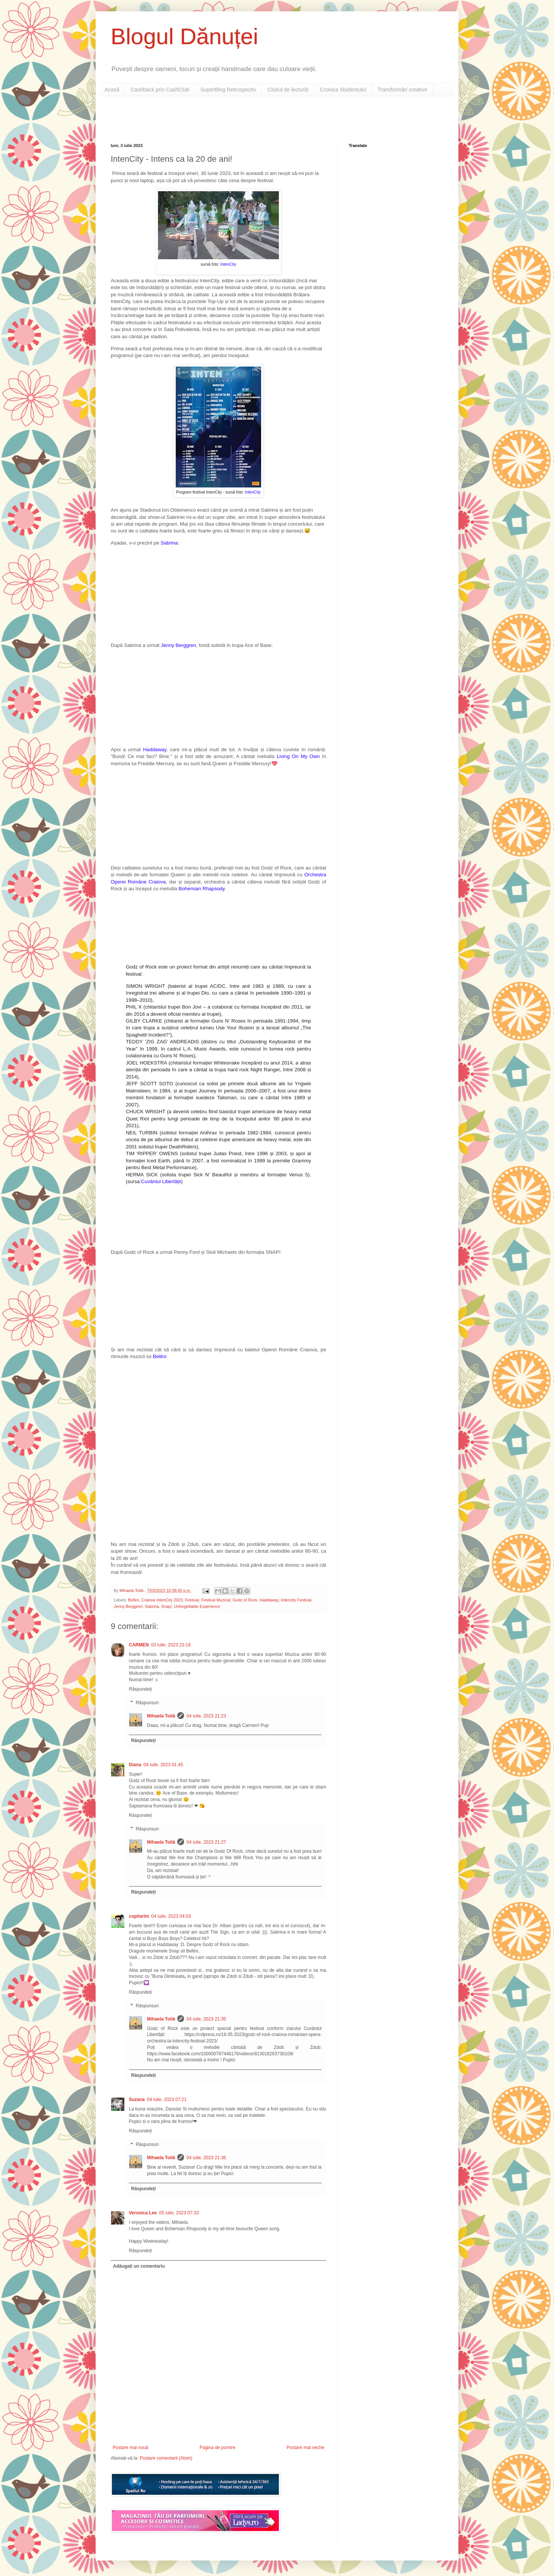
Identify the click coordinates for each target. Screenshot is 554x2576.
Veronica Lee (143, 2213)
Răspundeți (140, 1689)
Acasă (112, 90)
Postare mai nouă (130, 2447)
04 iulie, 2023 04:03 (171, 1916)
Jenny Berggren (128, 1606)
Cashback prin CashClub (160, 90)
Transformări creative (402, 90)
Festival (192, 1600)
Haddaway (154, 749)
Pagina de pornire (217, 2447)
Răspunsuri (147, 1702)
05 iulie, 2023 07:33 (179, 2213)
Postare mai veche (305, 2447)
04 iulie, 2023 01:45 (163, 1764)
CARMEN (139, 1645)
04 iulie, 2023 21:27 (206, 1842)
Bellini (133, 1600)
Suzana (137, 2099)
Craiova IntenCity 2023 (162, 1600)
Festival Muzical (216, 1600)
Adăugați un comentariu (139, 2266)
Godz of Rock (244, 1600)
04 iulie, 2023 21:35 (206, 2019)
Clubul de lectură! (288, 90)
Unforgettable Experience (197, 1606)
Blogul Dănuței (184, 36)
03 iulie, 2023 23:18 (171, 1645)
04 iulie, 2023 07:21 (167, 2099)
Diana (135, 1764)
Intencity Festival (296, 1600)
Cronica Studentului (343, 90)
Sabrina (152, 1606)
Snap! (166, 1606)
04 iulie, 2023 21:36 (206, 2157)
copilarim (139, 1916)
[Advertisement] (199, 119)
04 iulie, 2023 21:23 (206, 1716)
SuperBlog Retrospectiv (228, 90)
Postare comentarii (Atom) (166, 2458)
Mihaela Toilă (161, 1716)
